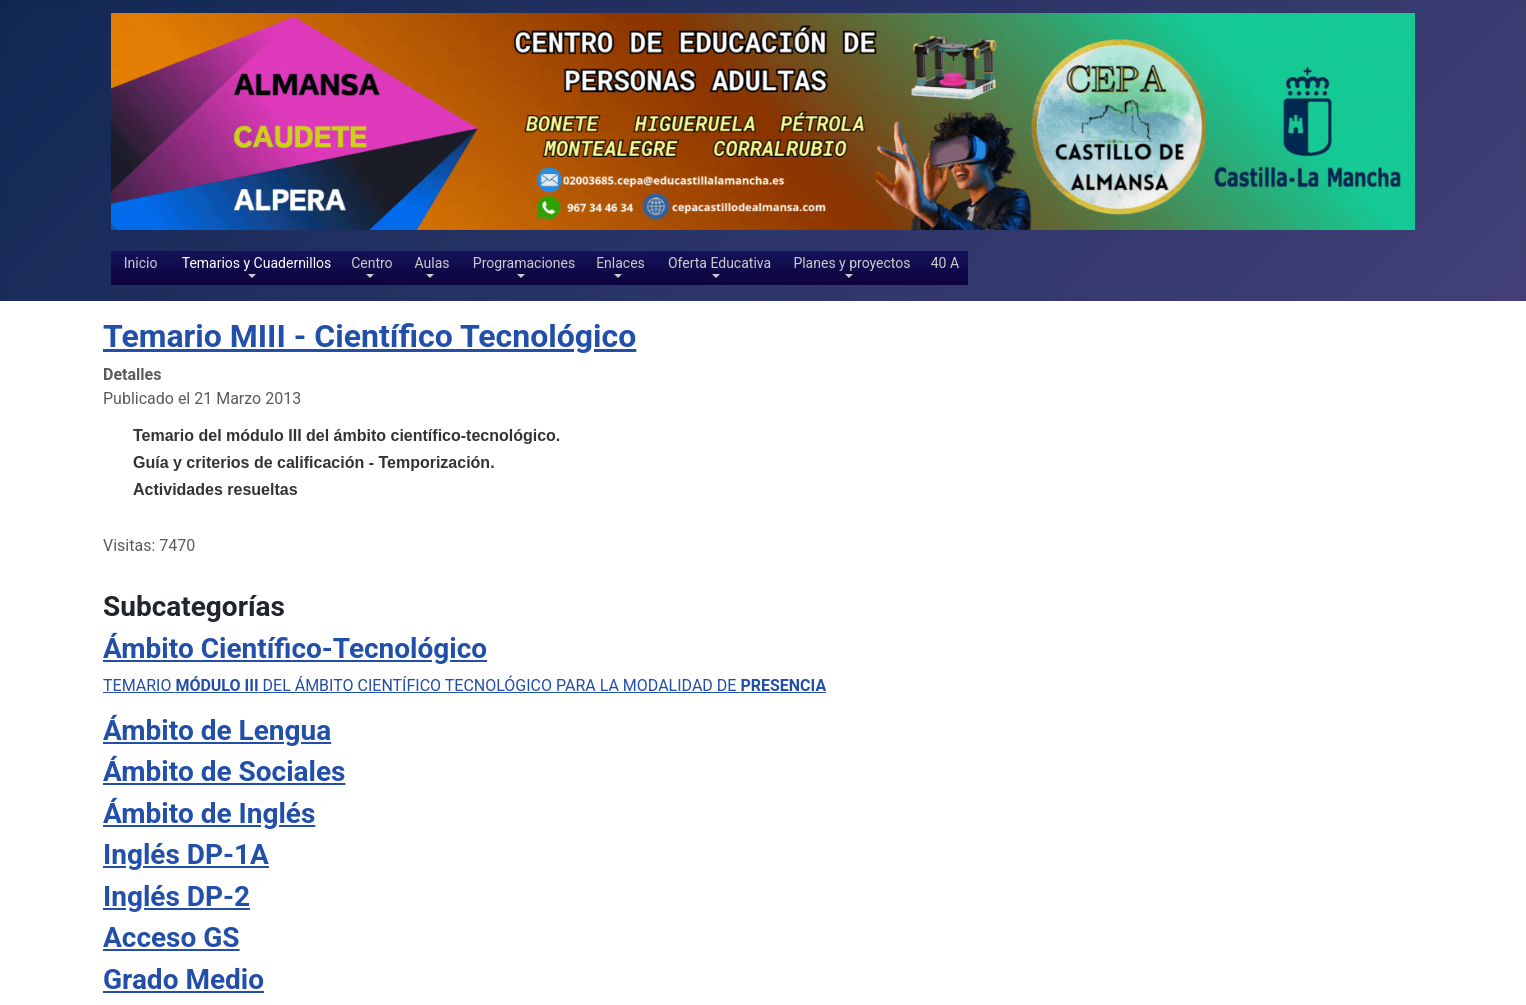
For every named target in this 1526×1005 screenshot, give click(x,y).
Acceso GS (171, 937)
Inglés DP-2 (176, 896)
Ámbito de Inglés (209, 813)
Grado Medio (183, 979)
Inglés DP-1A (186, 854)
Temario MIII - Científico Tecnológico (369, 336)
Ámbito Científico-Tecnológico (295, 648)
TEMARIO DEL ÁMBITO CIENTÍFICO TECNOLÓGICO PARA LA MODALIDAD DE (464, 685)
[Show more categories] (1414, 926)
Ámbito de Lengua (217, 730)
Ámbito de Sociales (224, 771)
